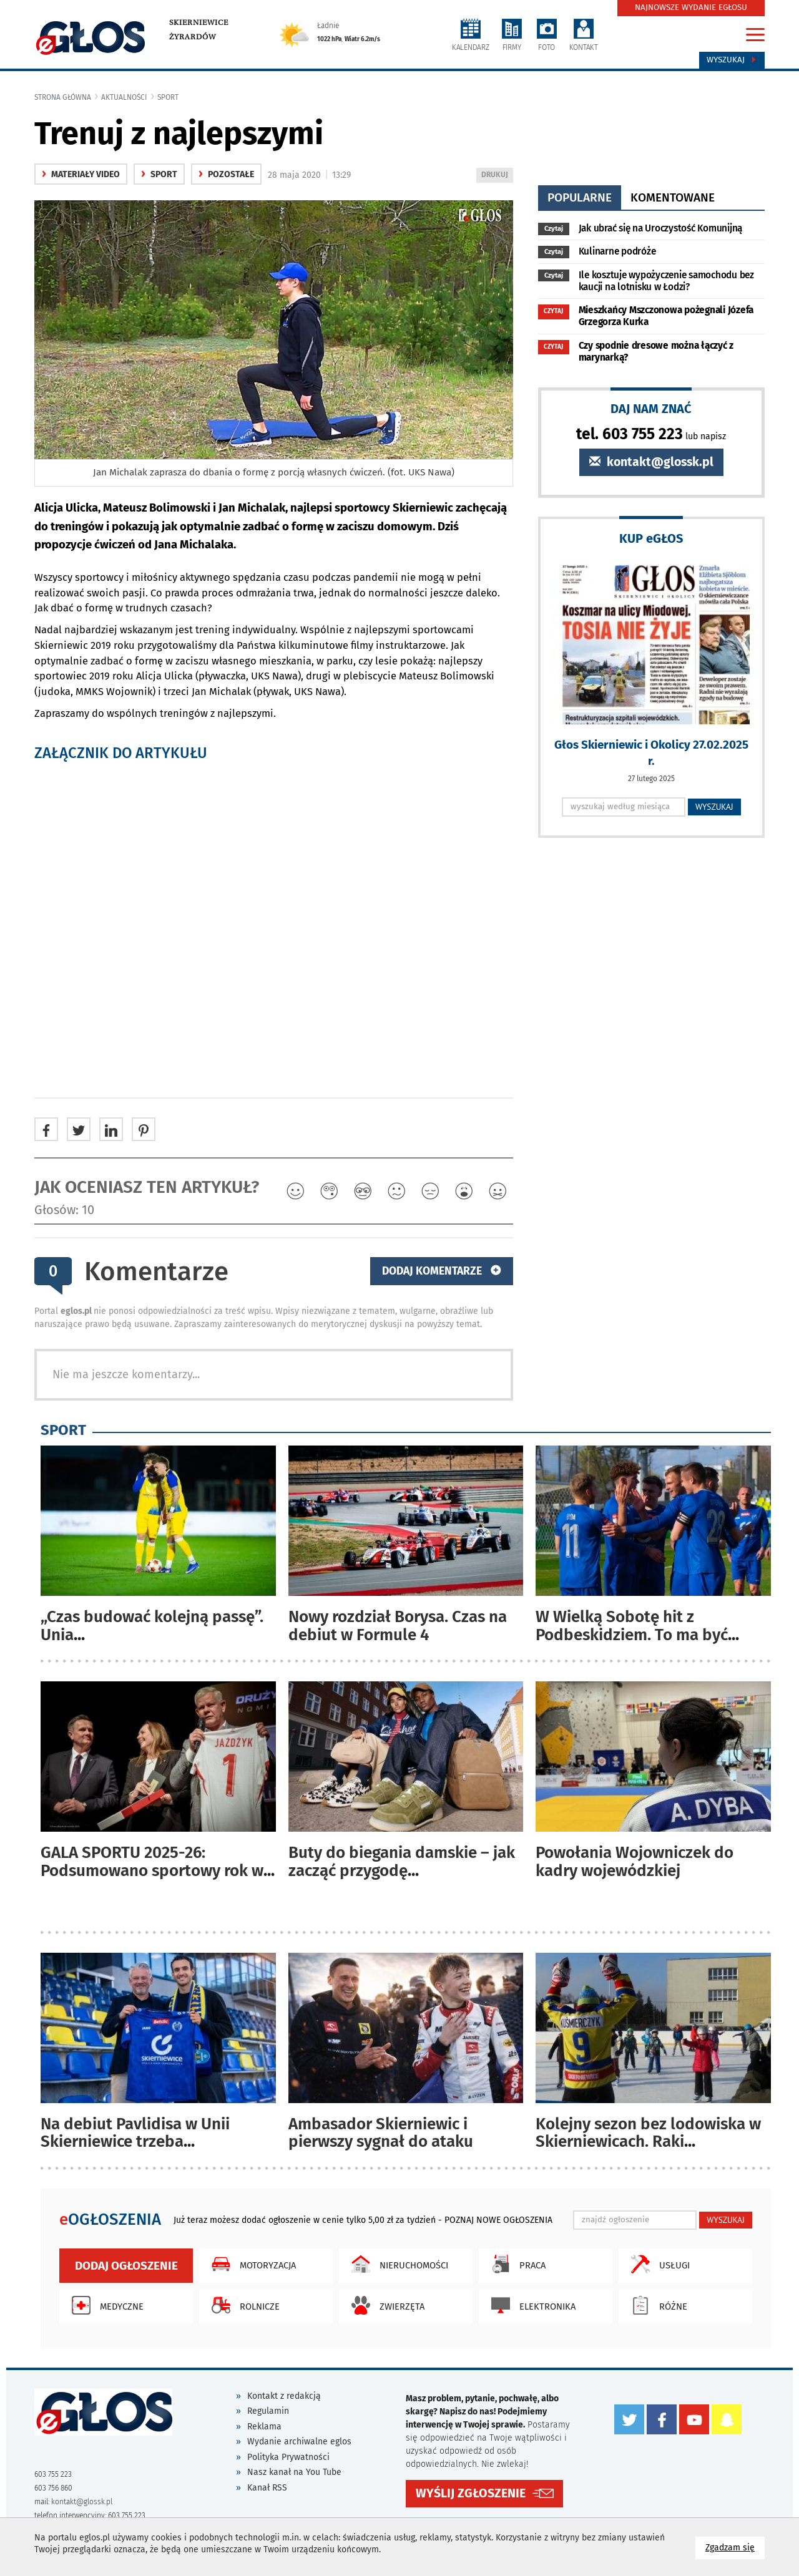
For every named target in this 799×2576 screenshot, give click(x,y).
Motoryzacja (250, 2264)
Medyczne (105, 2305)
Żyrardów (192, 36)
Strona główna (62, 97)
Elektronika (530, 2305)
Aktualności (124, 97)
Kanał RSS (267, 2487)
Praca (515, 2264)
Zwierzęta (384, 2305)
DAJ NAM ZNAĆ (651, 408)
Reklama (264, 2426)
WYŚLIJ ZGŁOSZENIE (471, 2493)
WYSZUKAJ (714, 806)
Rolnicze (242, 2305)
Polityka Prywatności (288, 2457)
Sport (168, 97)
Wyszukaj (732, 60)
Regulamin (268, 2411)
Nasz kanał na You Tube (294, 2472)
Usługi (657, 2264)
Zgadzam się (735, 2547)
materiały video (81, 174)
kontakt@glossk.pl (651, 462)
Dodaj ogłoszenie (126, 2265)
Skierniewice (198, 22)
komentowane (672, 197)
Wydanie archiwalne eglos (299, 2441)
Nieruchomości (396, 2264)
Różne (656, 2305)
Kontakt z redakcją (284, 2396)
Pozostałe (226, 174)
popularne (579, 197)
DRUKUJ (497, 175)
